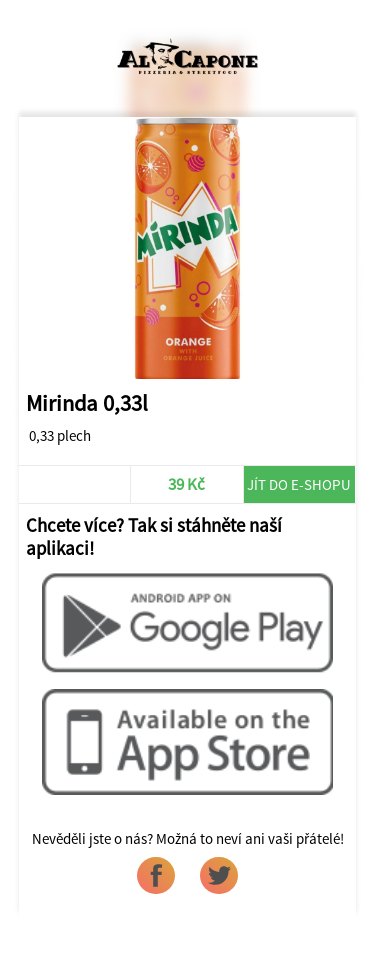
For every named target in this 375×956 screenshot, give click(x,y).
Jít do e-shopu (299, 484)
